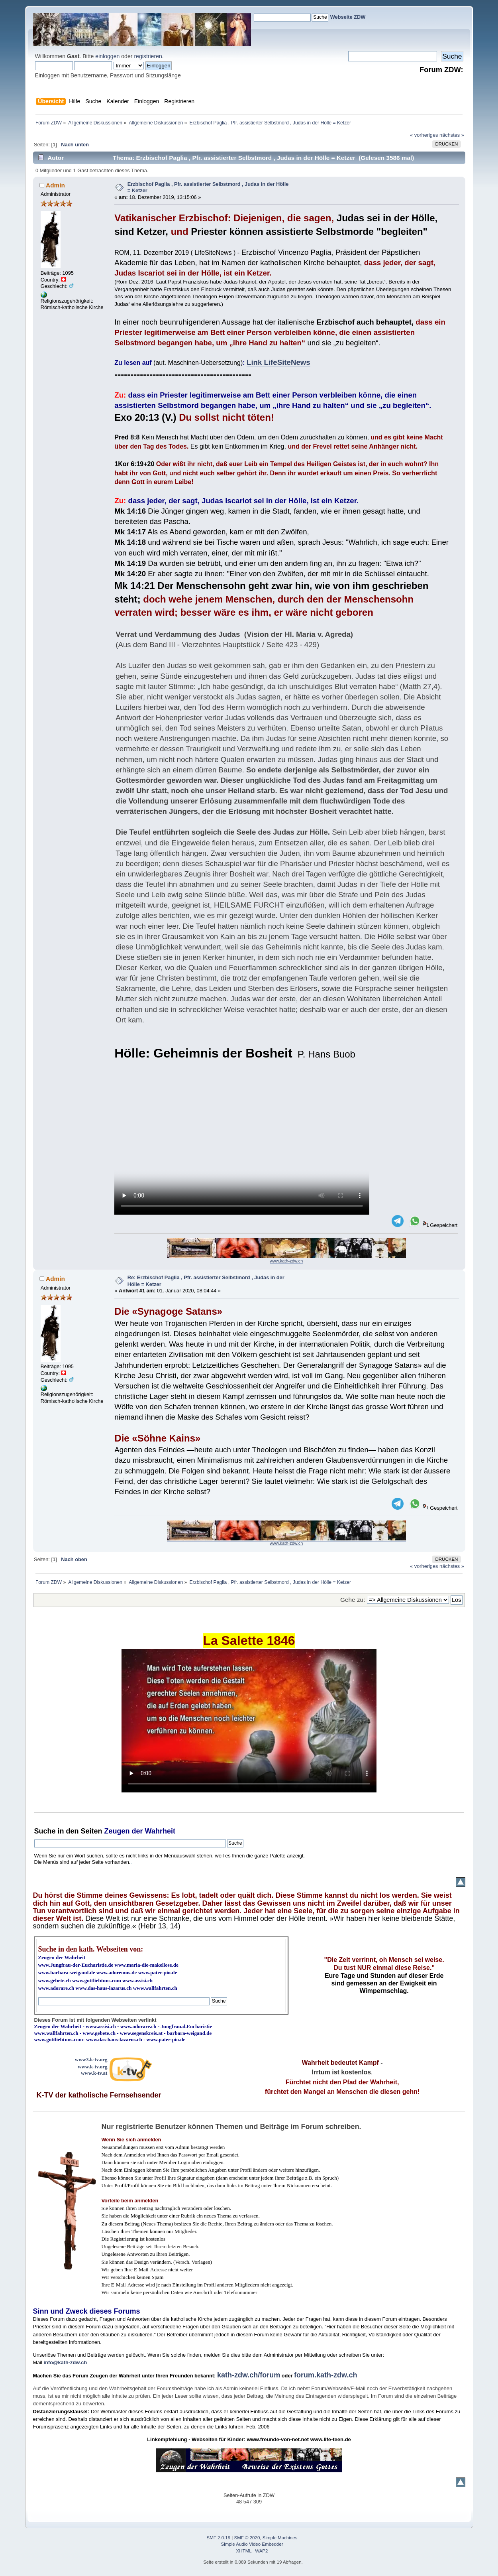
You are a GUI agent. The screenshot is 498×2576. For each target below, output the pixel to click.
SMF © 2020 (247, 2537)
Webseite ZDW (348, 17)
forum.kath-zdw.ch (325, 2375)
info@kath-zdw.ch (65, 2362)
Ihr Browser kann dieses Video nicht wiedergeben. (241, 1143)
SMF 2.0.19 (219, 2537)
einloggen (107, 56)
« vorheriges (424, 135)
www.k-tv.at (94, 2073)
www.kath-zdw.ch (286, 1260)
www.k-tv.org (92, 2067)
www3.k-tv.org (91, 2059)
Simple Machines (280, 2537)
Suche (45, 1831)
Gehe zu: (352, 1599)
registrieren (148, 56)
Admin (55, 185)
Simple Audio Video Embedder (252, 2544)
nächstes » (451, 135)
